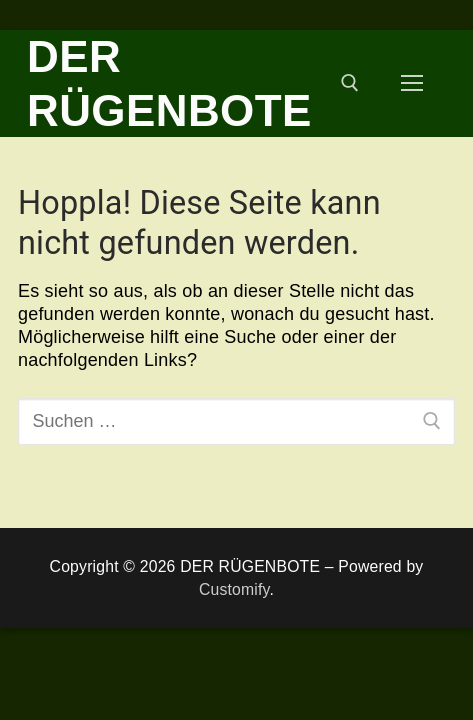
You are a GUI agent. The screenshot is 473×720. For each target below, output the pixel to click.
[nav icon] (411, 83)
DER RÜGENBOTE (169, 83)
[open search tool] (350, 83)
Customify (234, 589)
